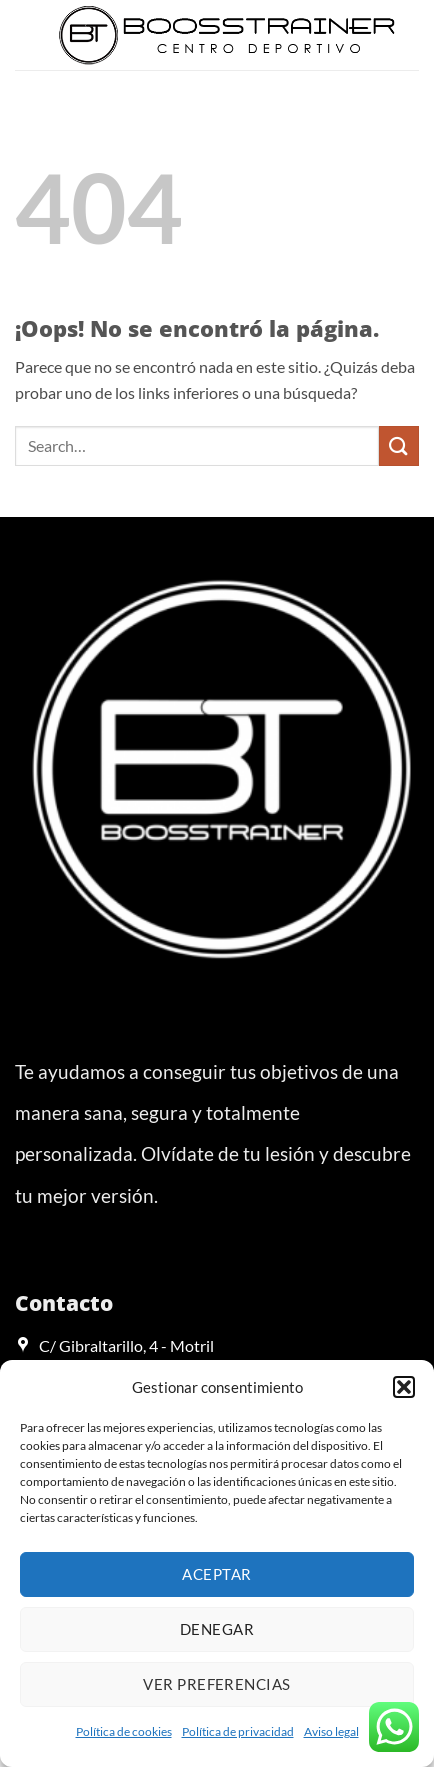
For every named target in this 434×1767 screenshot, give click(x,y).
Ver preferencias (216, 1684)
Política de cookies (124, 1731)
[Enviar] (399, 445)
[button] (404, 1387)
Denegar (217, 1629)
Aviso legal (331, 1731)
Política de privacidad (238, 1731)
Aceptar (216, 1574)
